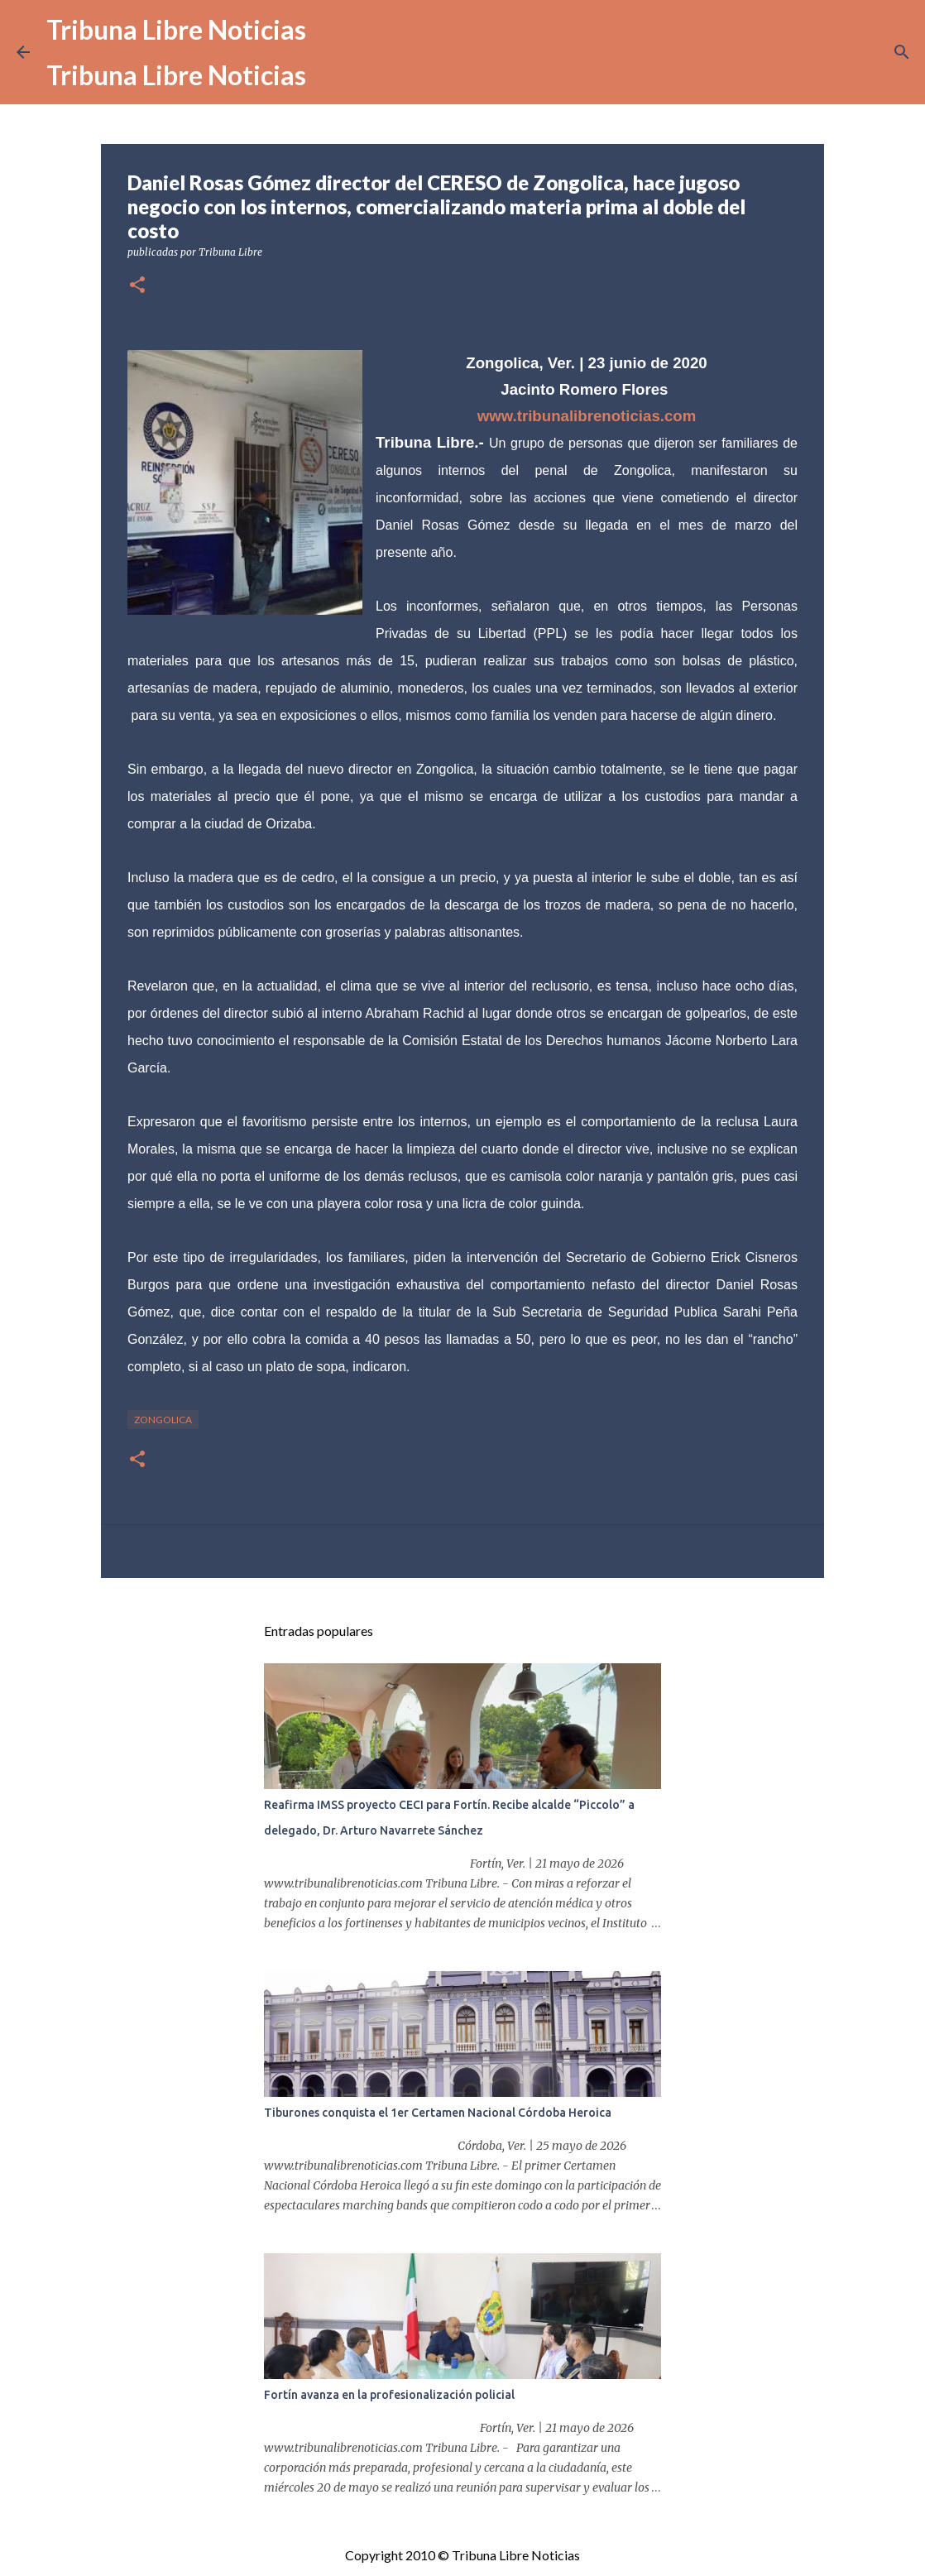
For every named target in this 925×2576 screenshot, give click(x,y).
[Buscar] (902, 52)
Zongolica (163, 1419)
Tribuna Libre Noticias (176, 29)
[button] (137, 286)
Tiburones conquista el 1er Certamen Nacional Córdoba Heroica (437, 2112)
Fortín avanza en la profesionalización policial (389, 2394)
